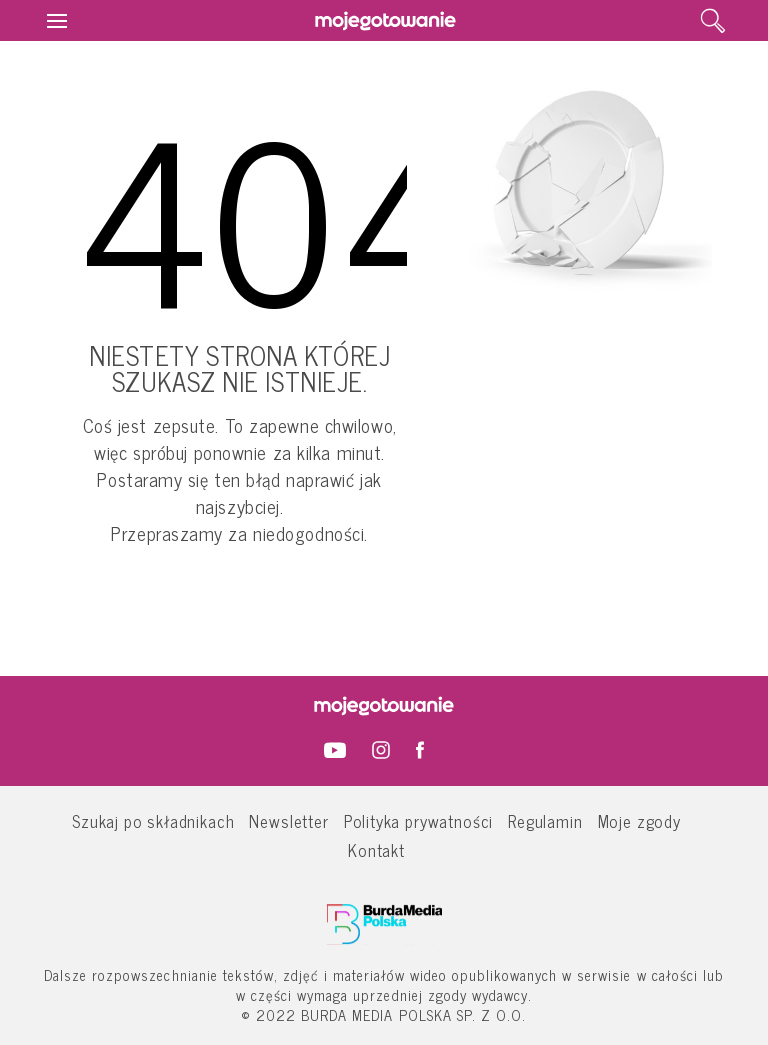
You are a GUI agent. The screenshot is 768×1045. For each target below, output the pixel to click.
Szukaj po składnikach (153, 820)
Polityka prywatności (419, 820)
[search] (713, 21)
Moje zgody (639, 820)
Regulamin (545, 820)
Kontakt (376, 849)
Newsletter (288, 820)
